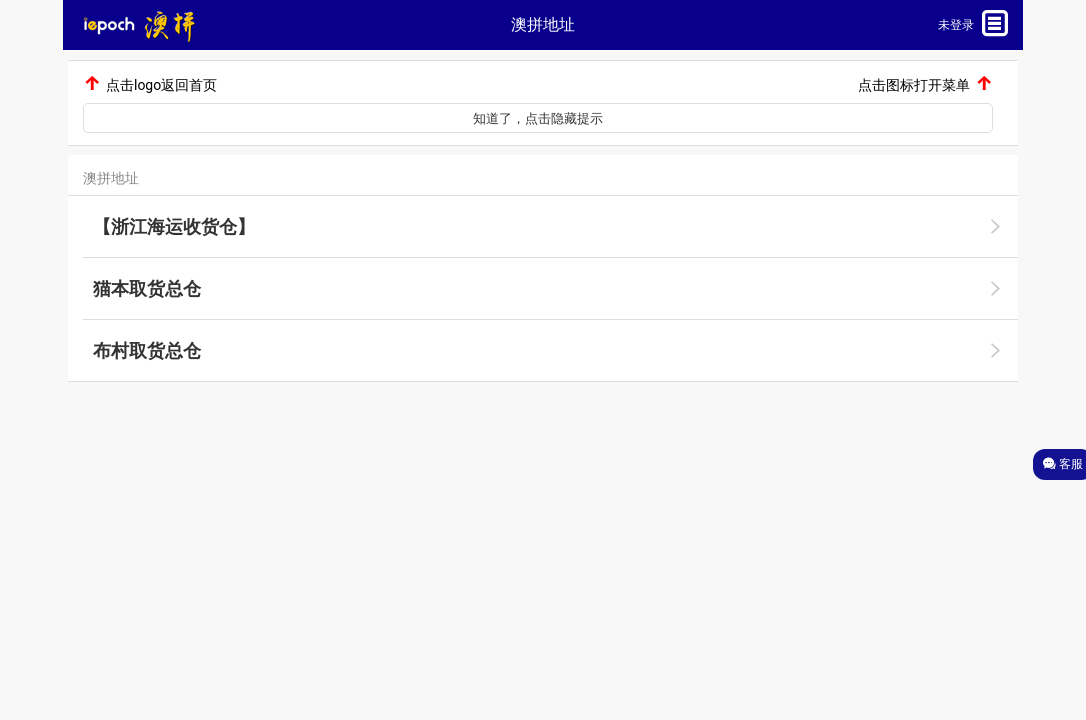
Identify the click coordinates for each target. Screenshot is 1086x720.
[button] (225, 25)
